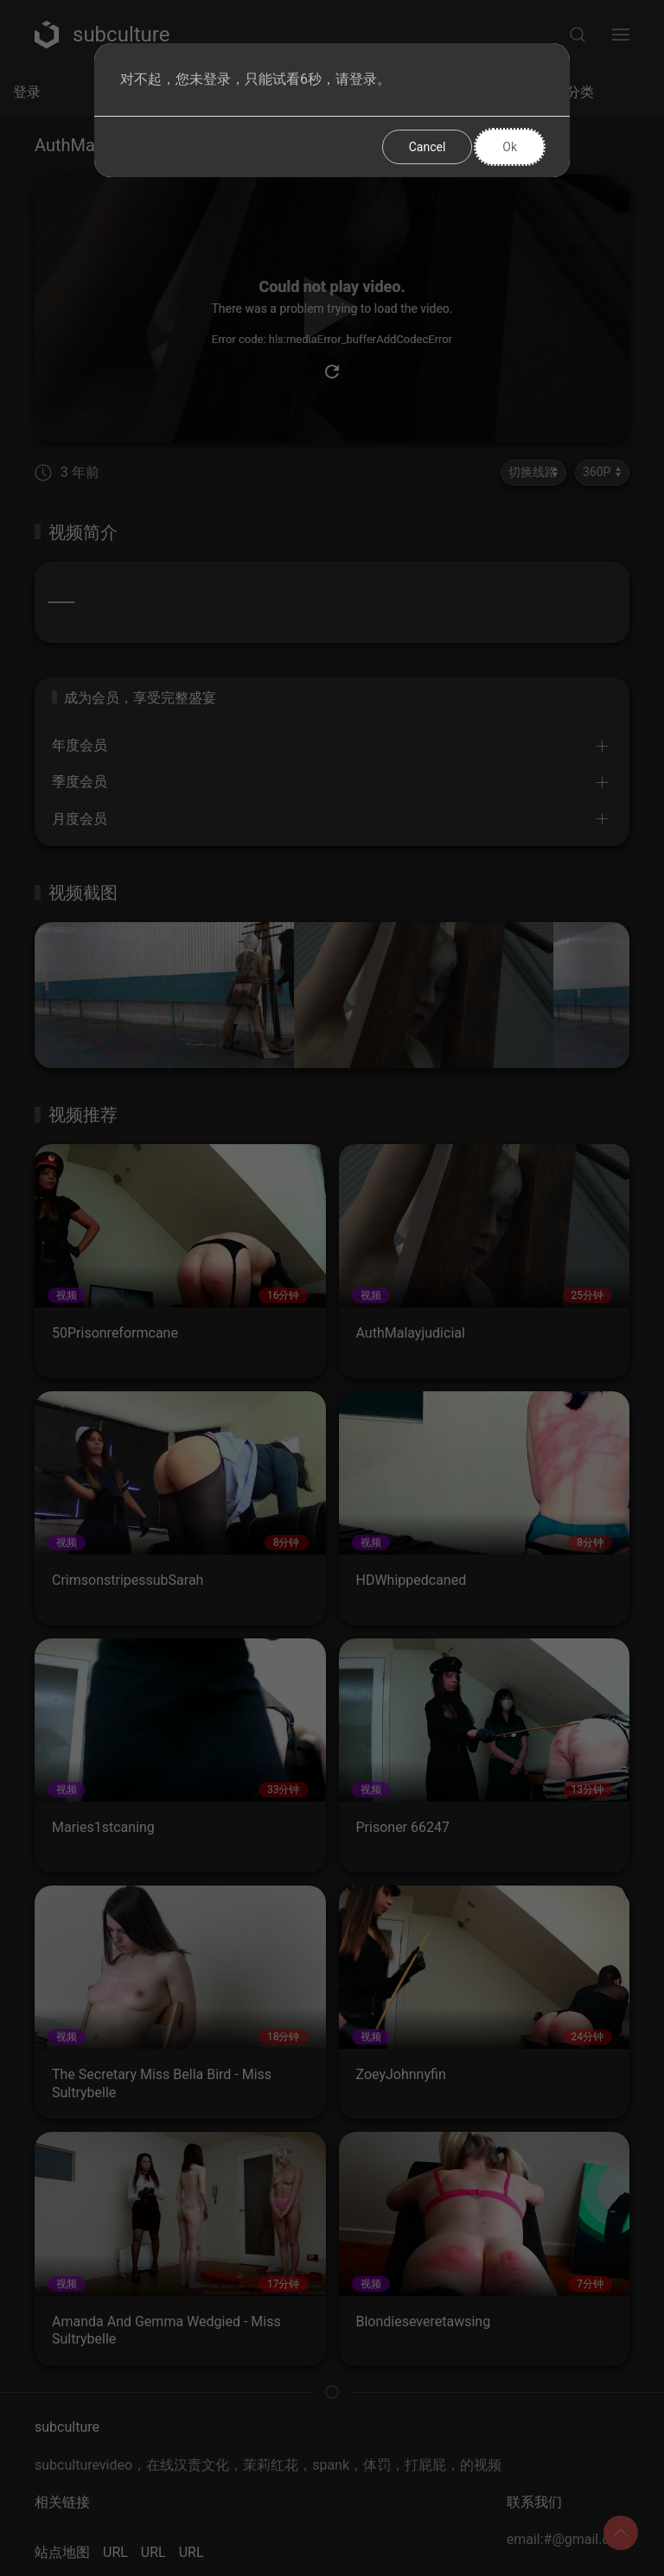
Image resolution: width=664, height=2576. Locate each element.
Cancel (427, 147)
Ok (509, 147)
